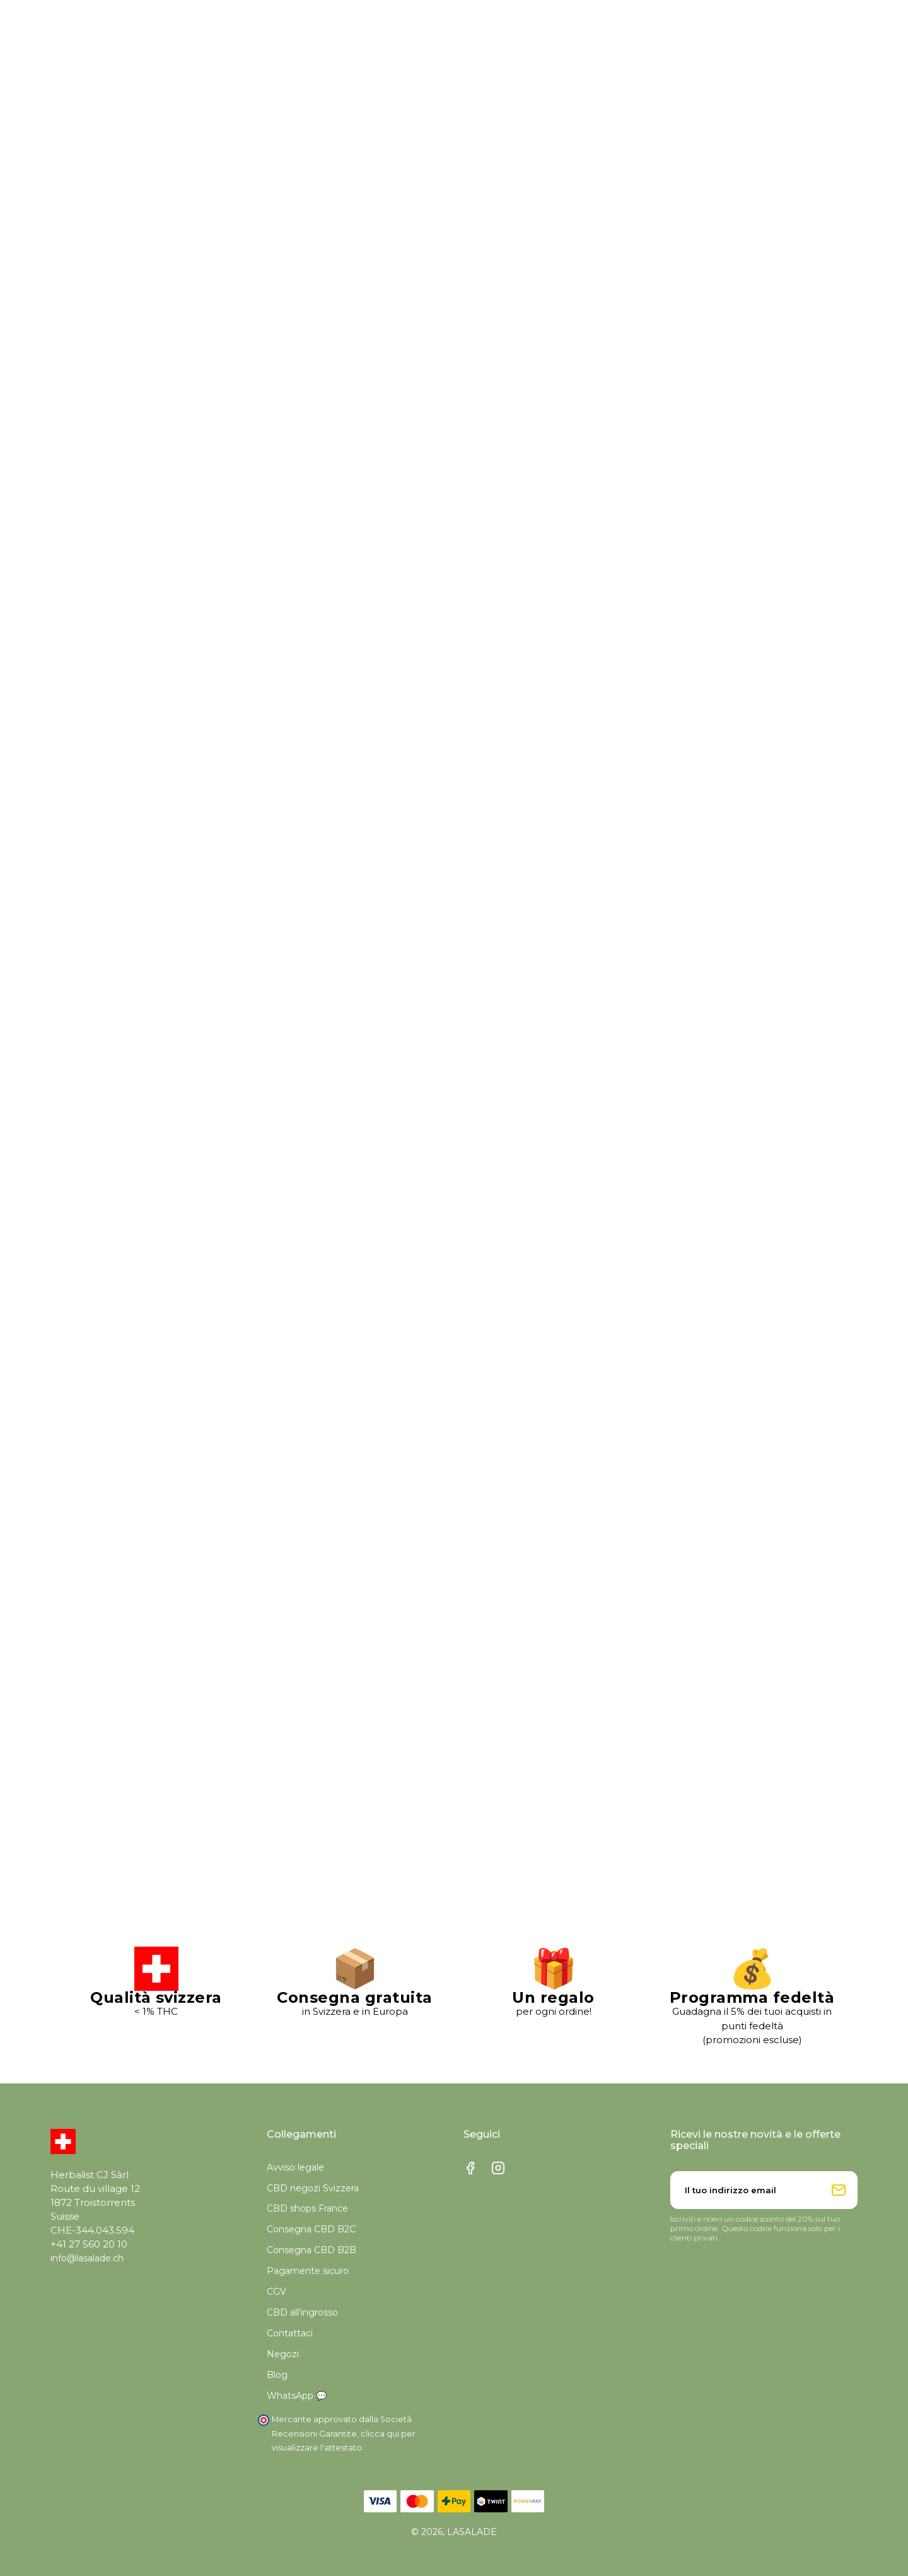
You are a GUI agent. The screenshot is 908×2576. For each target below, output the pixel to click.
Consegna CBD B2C (311, 2229)
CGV (276, 2291)
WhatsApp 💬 (297, 2395)
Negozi (283, 2354)
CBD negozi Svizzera (313, 2188)
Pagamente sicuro (308, 2270)
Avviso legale (295, 2167)
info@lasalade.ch (87, 2258)
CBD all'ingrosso (302, 2312)
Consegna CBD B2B (311, 2250)
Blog (277, 2375)
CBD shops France (307, 2208)
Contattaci (290, 2333)
